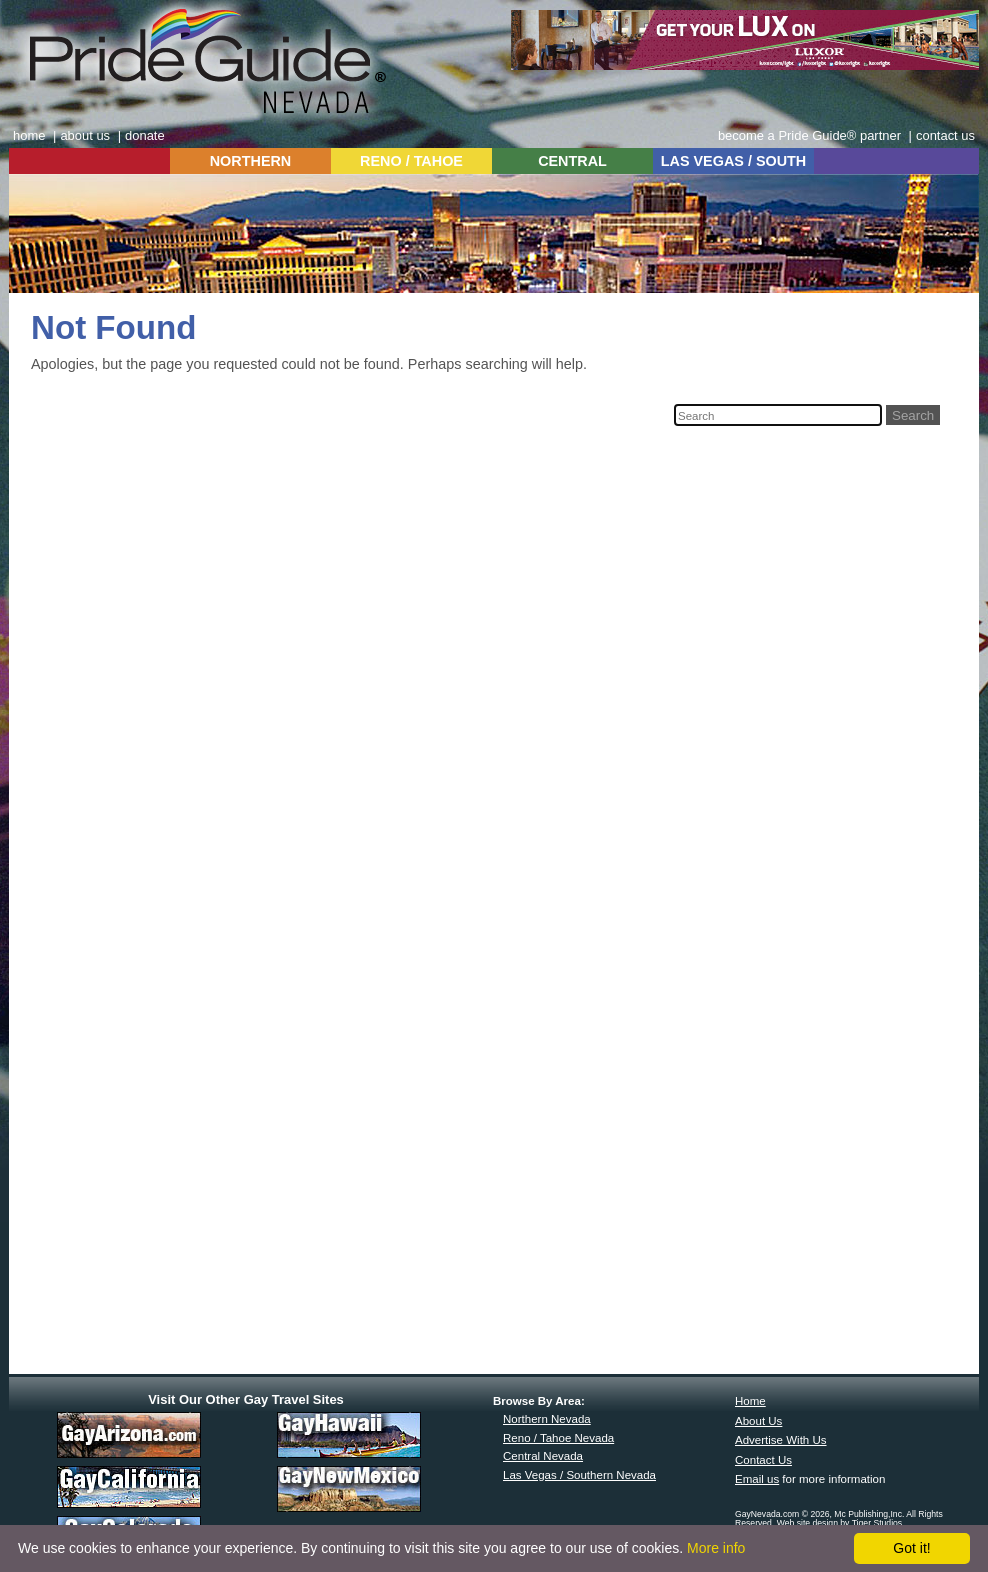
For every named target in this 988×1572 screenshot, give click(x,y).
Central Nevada (543, 1456)
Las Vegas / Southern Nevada (579, 1475)
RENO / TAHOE (411, 161)
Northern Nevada (547, 1419)
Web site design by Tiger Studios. (841, 1523)
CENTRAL (572, 161)
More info (716, 1548)
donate (145, 135)
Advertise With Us (781, 1440)
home (29, 135)
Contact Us (763, 1460)
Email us (757, 1479)
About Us (758, 1421)
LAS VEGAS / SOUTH (734, 161)
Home (750, 1401)
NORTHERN (251, 161)
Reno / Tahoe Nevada (558, 1438)
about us (85, 135)
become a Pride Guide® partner (809, 135)
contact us (945, 135)
